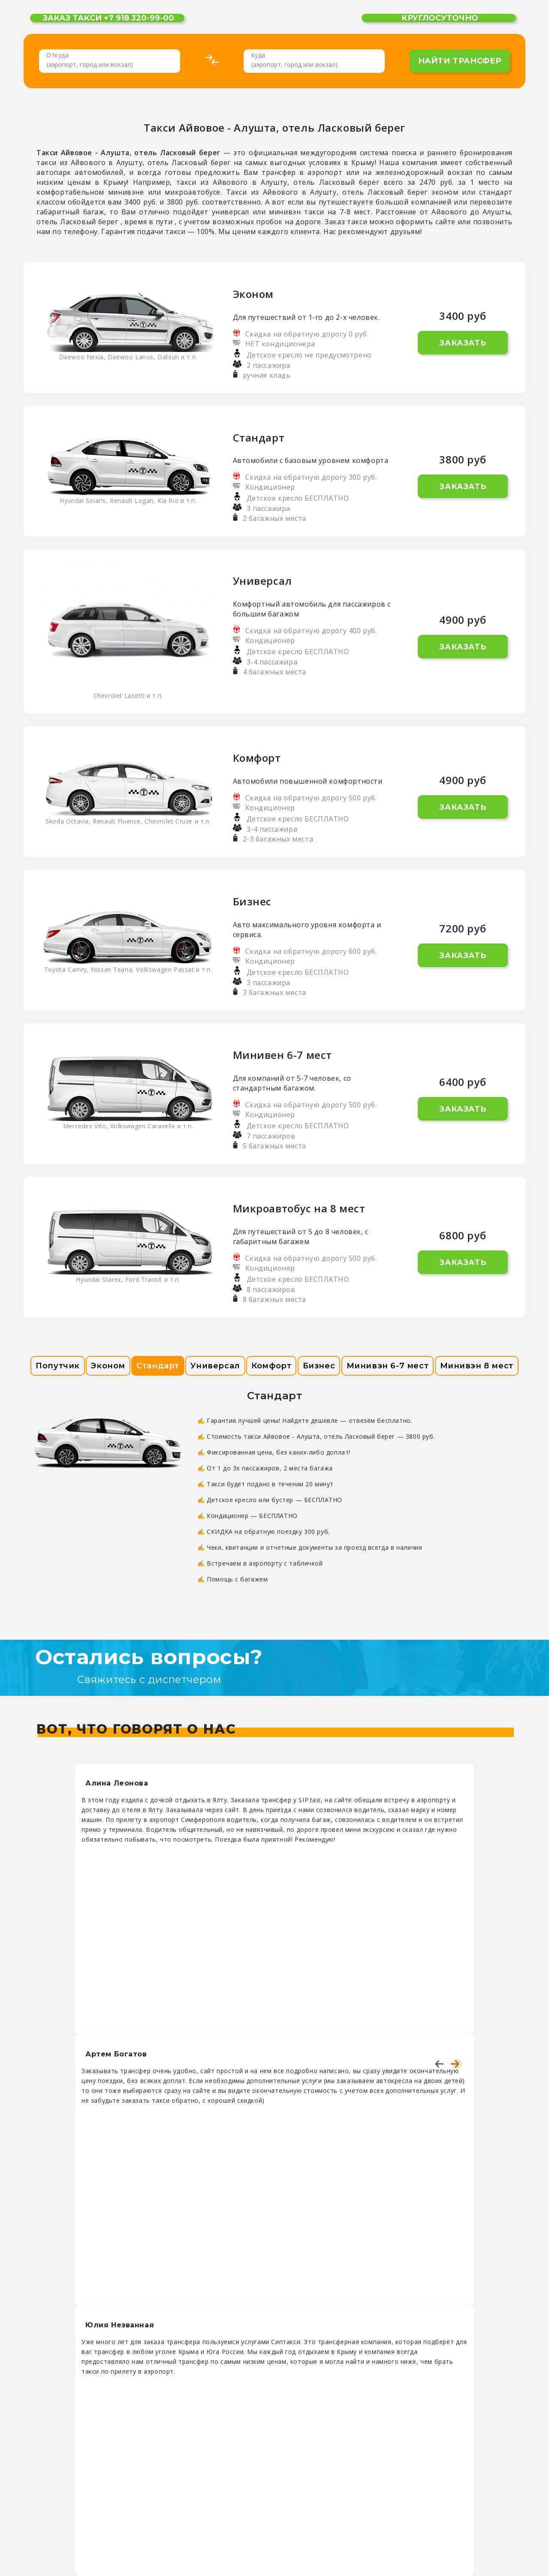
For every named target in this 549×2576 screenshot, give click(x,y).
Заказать (462, 343)
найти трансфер (459, 61)
